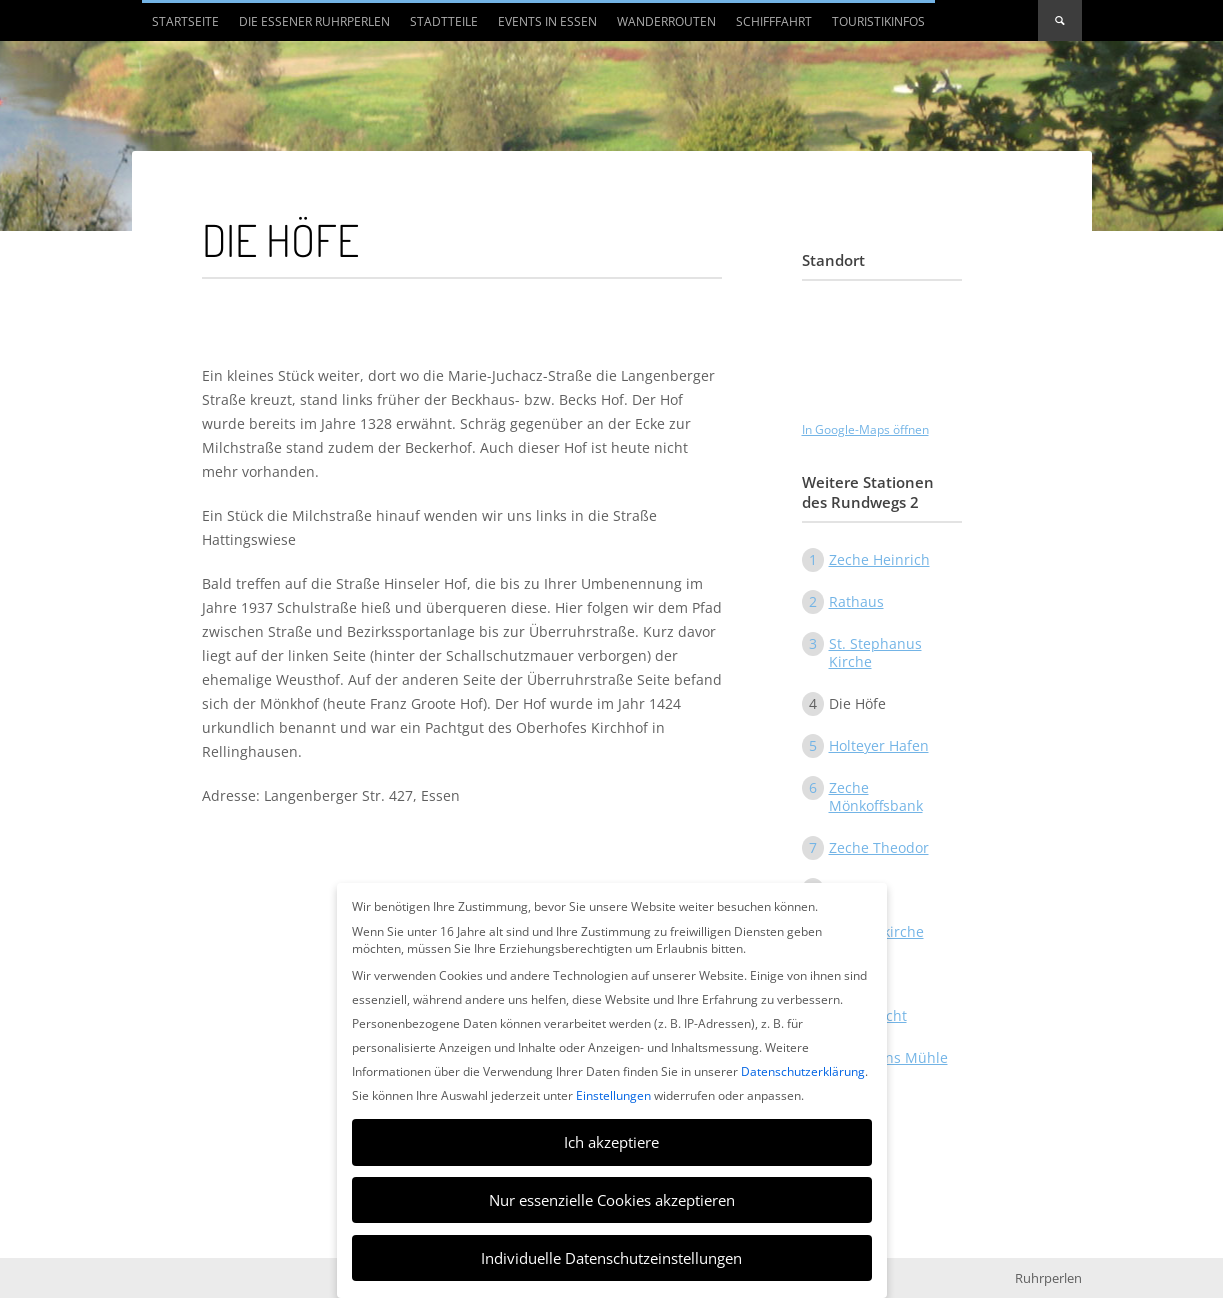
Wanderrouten (666, 21)
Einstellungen (613, 1095)
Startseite (185, 21)
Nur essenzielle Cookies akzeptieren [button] (612, 1200)
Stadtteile (444, 21)
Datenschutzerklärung (803, 1071)
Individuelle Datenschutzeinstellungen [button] (611, 1258)
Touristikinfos (878, 21)
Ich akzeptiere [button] (611, 1142)
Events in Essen (547, 21)
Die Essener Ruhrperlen (314, 21)
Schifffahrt (774, 21)
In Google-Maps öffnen (865, 429)
